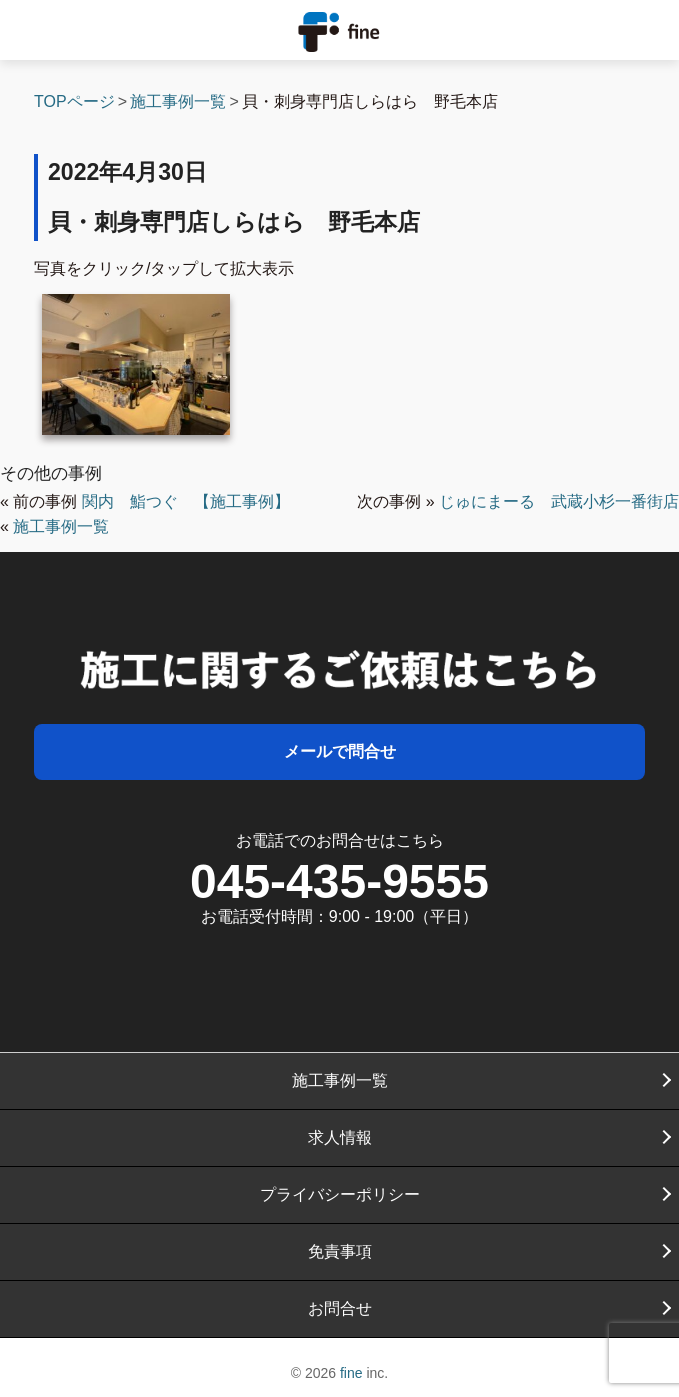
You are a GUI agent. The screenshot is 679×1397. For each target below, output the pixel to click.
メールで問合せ (340, 751)
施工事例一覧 (61, 526)
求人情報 (340, 1137)
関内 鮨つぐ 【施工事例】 (186, 501)
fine (351, 1373)
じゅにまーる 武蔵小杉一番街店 (559, 501)
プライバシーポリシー (340, 1194)
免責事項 (340, 1251)
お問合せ (340, 1308)
